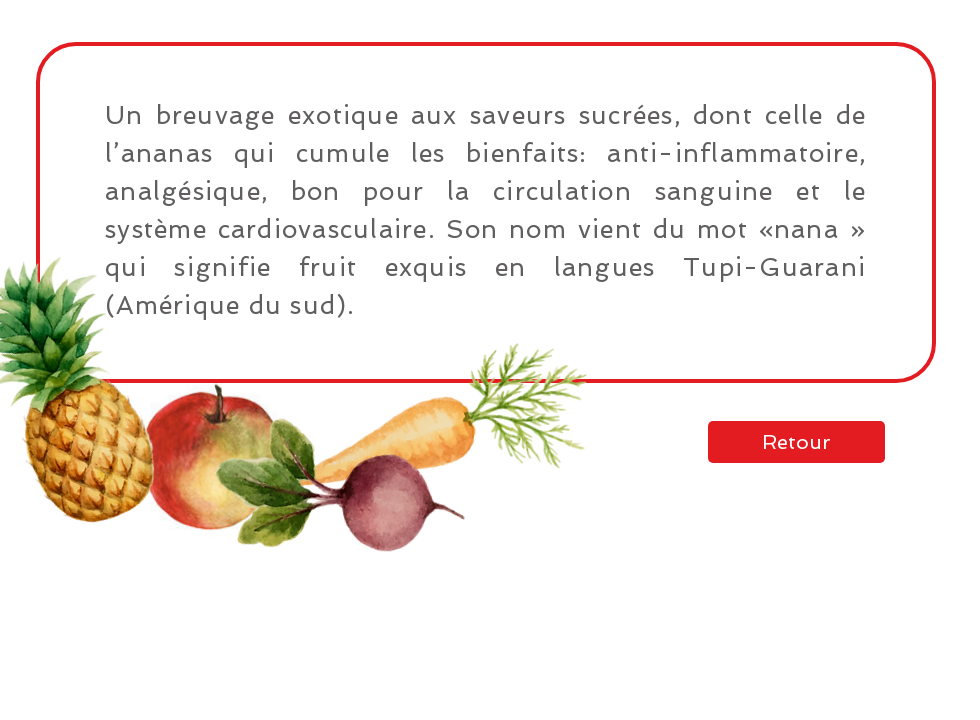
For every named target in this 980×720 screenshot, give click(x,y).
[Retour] (796, 442)
